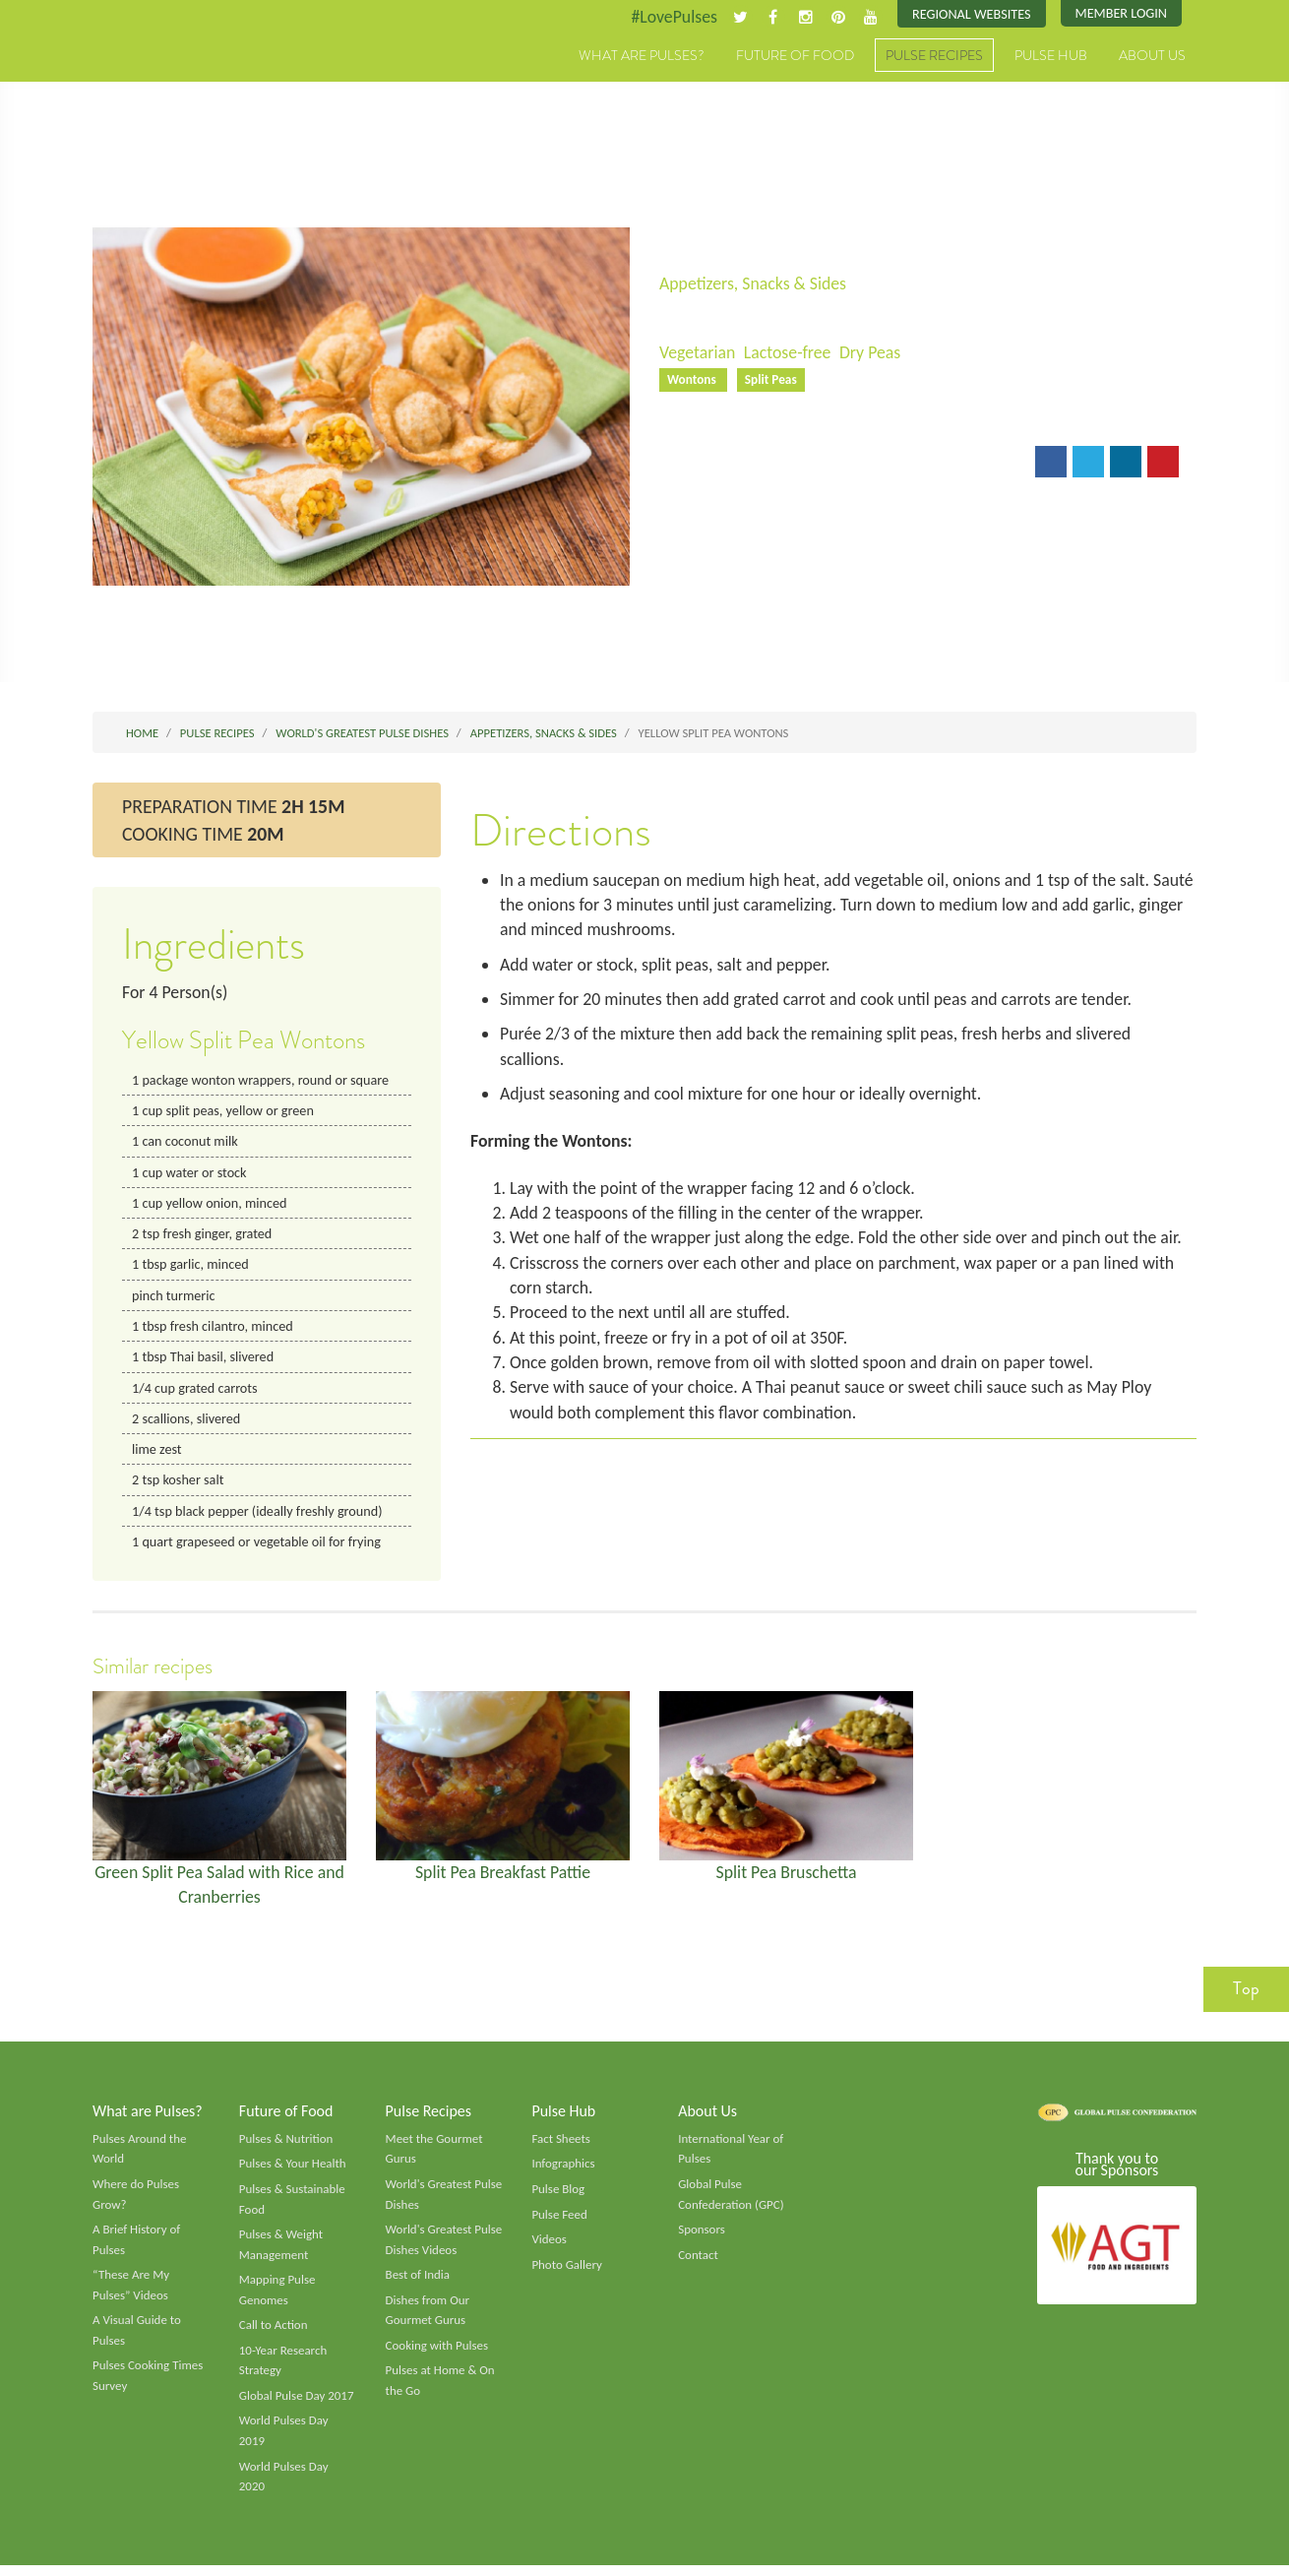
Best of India (418, 2284)
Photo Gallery (566, 2273)
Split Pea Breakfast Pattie (503, 1878)
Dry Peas (872, 353)
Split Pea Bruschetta (786, 1878)
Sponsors (701, 2238)
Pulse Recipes (934, 56)
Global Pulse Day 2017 (297, 2406)
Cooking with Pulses (438, 2355)
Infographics (563, 2171)
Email (692, 463)
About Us (1152, 56)
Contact (698, 2263)
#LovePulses (670, 17)
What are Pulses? (642, 56)
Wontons (693, 380)
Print (760, 463)
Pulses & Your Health (293, 2171)
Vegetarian (697, 353)
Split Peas (772, 380)
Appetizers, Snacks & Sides (754, 283)
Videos (549, 2248)
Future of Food (795, 56)
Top (1246, 1996)
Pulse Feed (559, 2222)
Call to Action (274, 2335)
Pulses (184, 77)
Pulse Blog (558, 2197)
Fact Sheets (560, 2146)
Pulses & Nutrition (287, 2146)
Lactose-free (789, 353)
